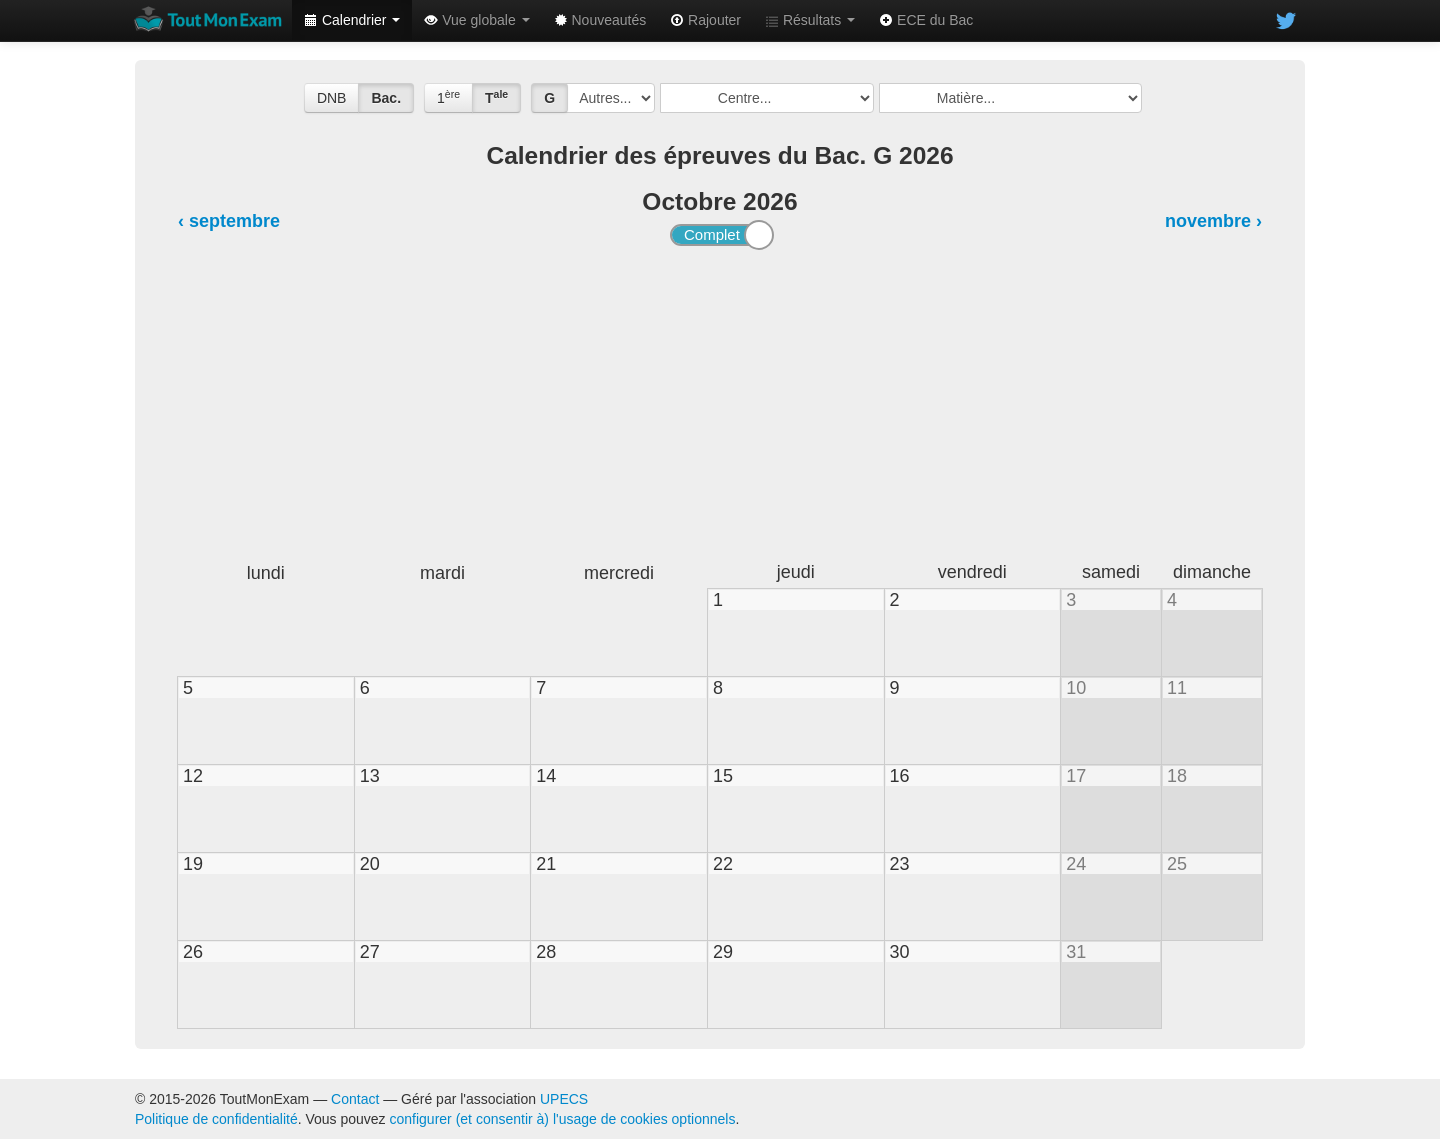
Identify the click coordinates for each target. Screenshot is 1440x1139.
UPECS (564, 1099)
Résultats (810, 20)
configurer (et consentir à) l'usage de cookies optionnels (563, 1119)
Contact (355, 1099)
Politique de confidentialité (216, 1119)
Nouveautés (600, 20)
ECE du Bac (926, 20)
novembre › (1213, 221)
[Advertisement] (720, 406)
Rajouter (705, 20)
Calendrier (352, 20)
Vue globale (476, 20)
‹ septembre (229, 221)
